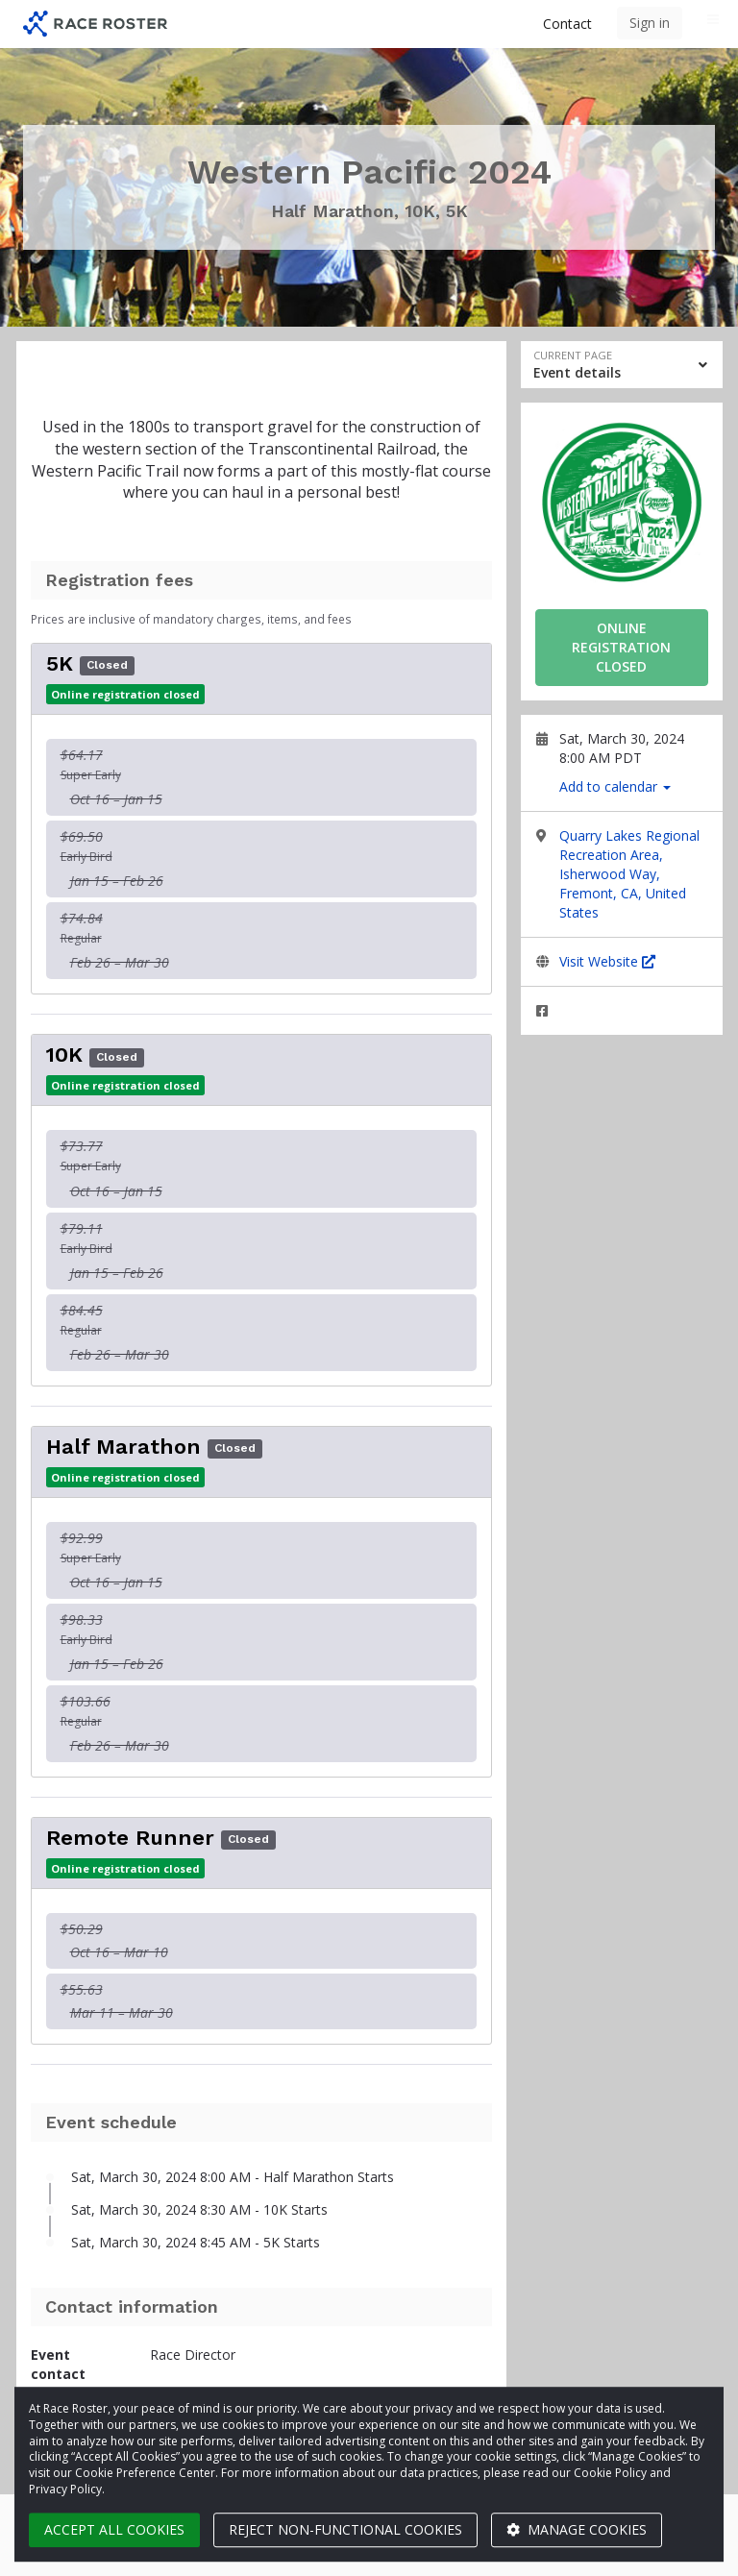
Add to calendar (615, 786)
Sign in (649, 22)
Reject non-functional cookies (345, 2529)
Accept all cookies (114, 2529)
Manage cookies (576, 2529)
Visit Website (607, 961)
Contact (567, 23)
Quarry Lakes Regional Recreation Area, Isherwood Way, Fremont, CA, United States (629, 873)
